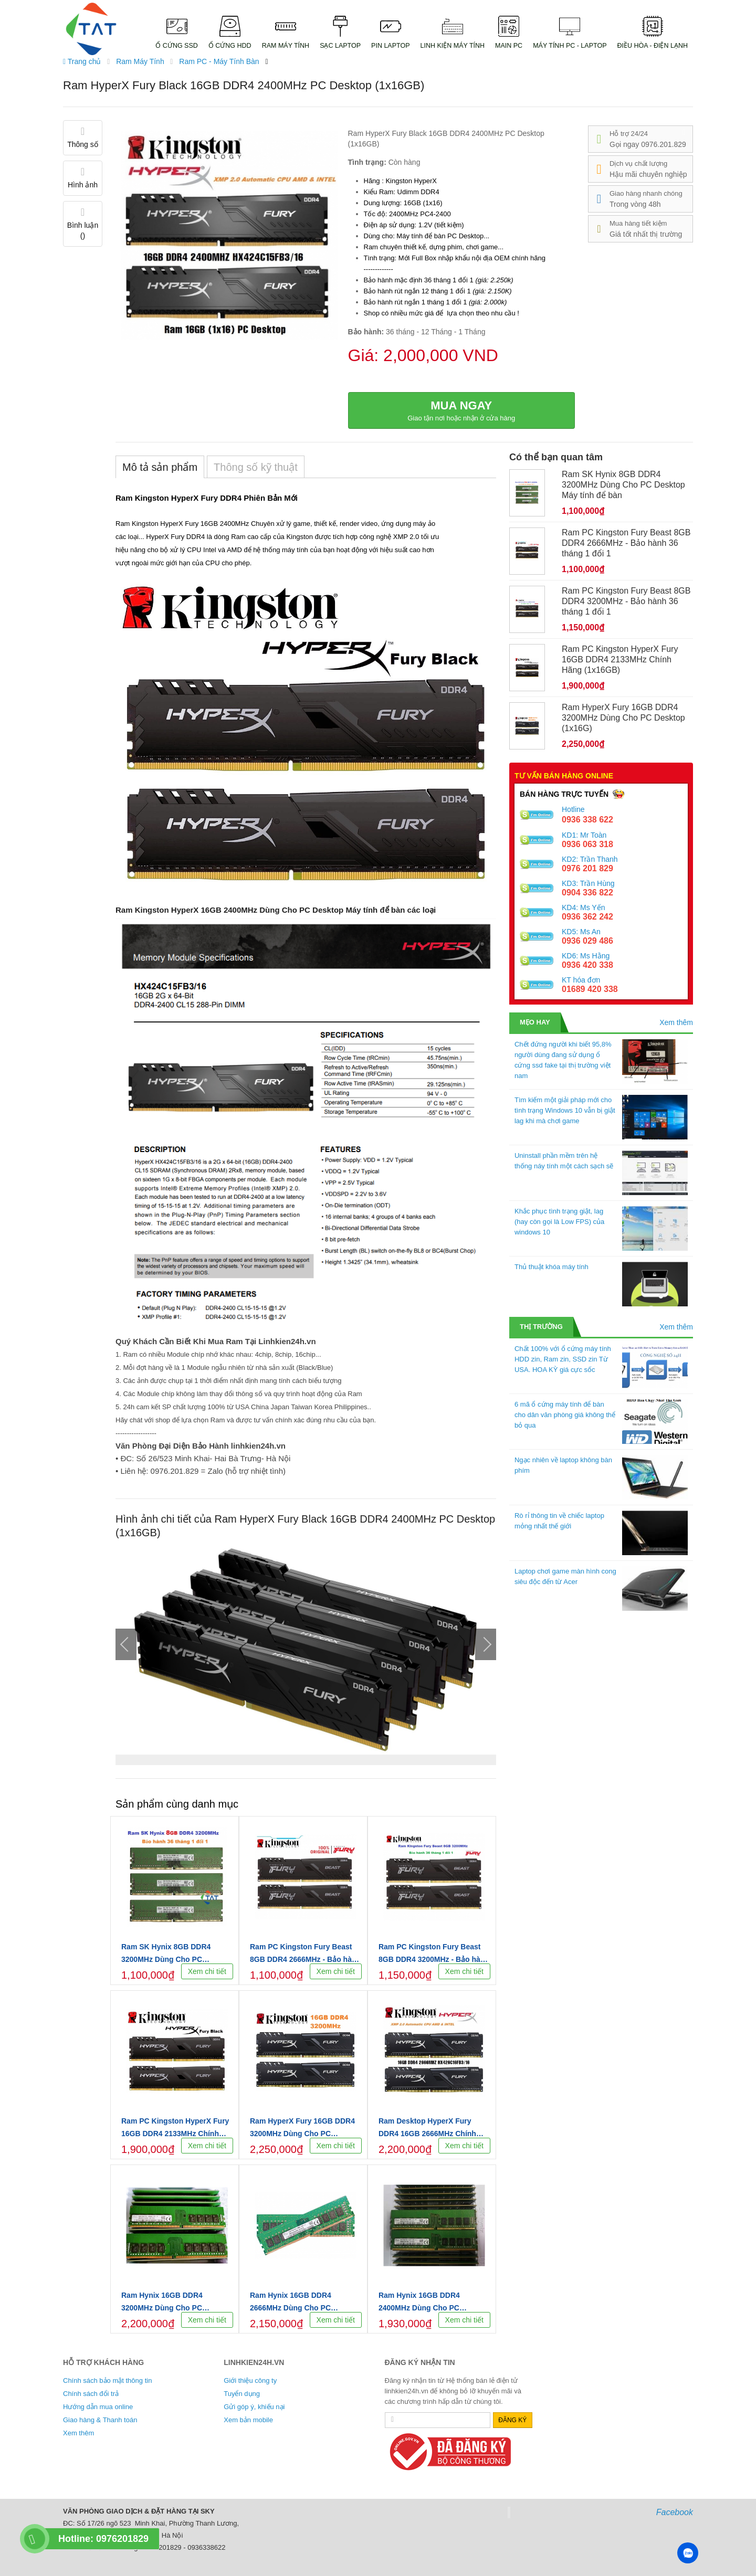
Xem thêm (676, 1022)
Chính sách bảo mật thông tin (107, 2380)
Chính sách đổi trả (91, 2394)
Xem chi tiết (207, 1971)
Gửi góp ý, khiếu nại (254, 2407)
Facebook (674, 2512)
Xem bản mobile (248, 2420)
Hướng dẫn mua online (98, 2407)
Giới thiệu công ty (250, 2380)
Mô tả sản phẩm (159, 467)
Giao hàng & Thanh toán (100, 2420)
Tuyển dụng (242, 2394)
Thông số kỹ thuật (256, 467)
